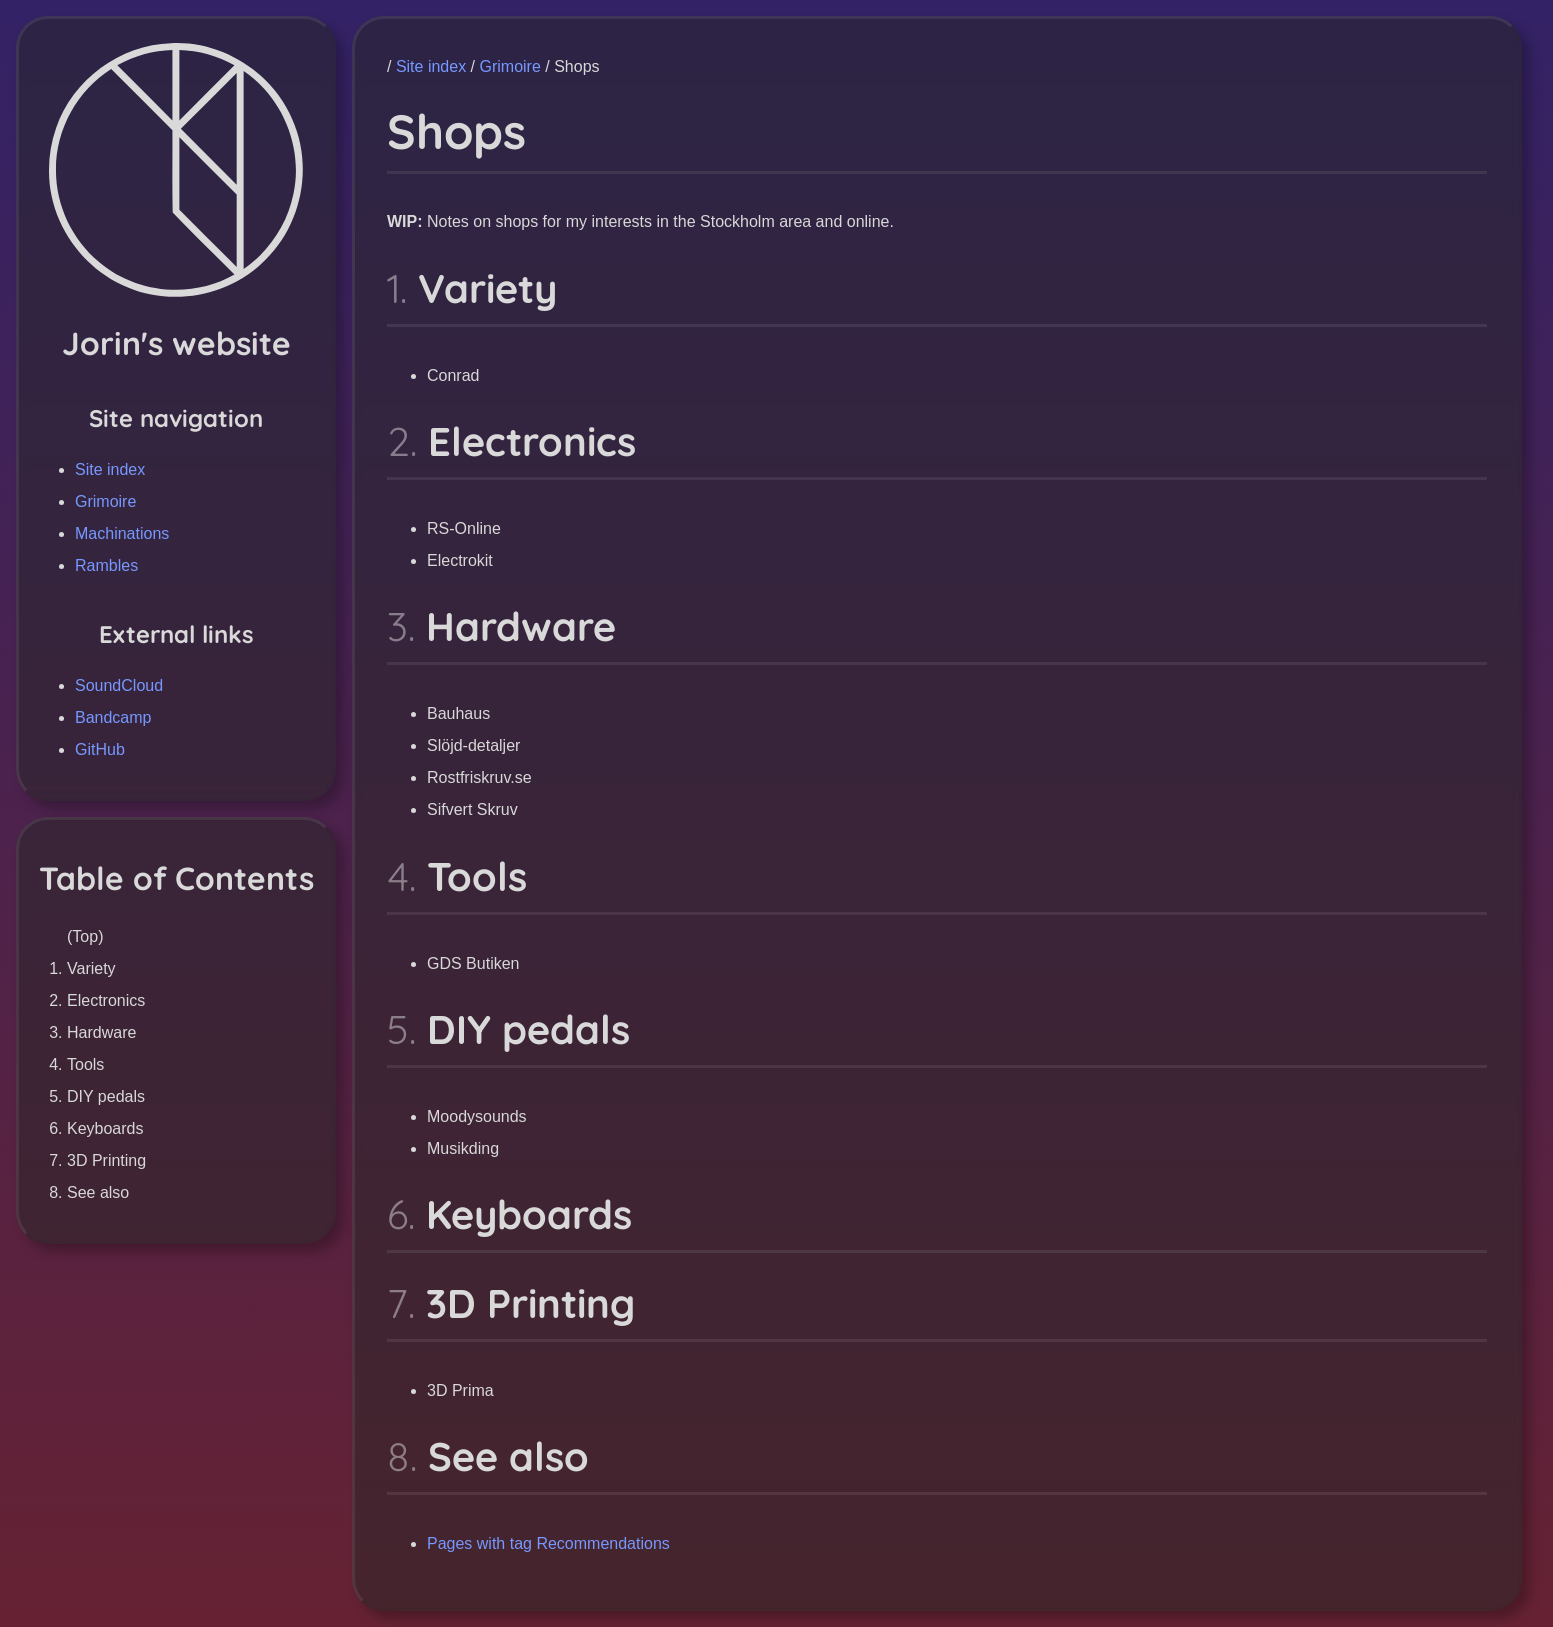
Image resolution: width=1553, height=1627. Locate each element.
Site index (110, 469)
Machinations (122, 533)
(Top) (85, 936)
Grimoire (105, 501)
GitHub (100, 749)
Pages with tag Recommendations (548, 1543)
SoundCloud (119, 685)
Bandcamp (113, 717)
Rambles (106, 565)
